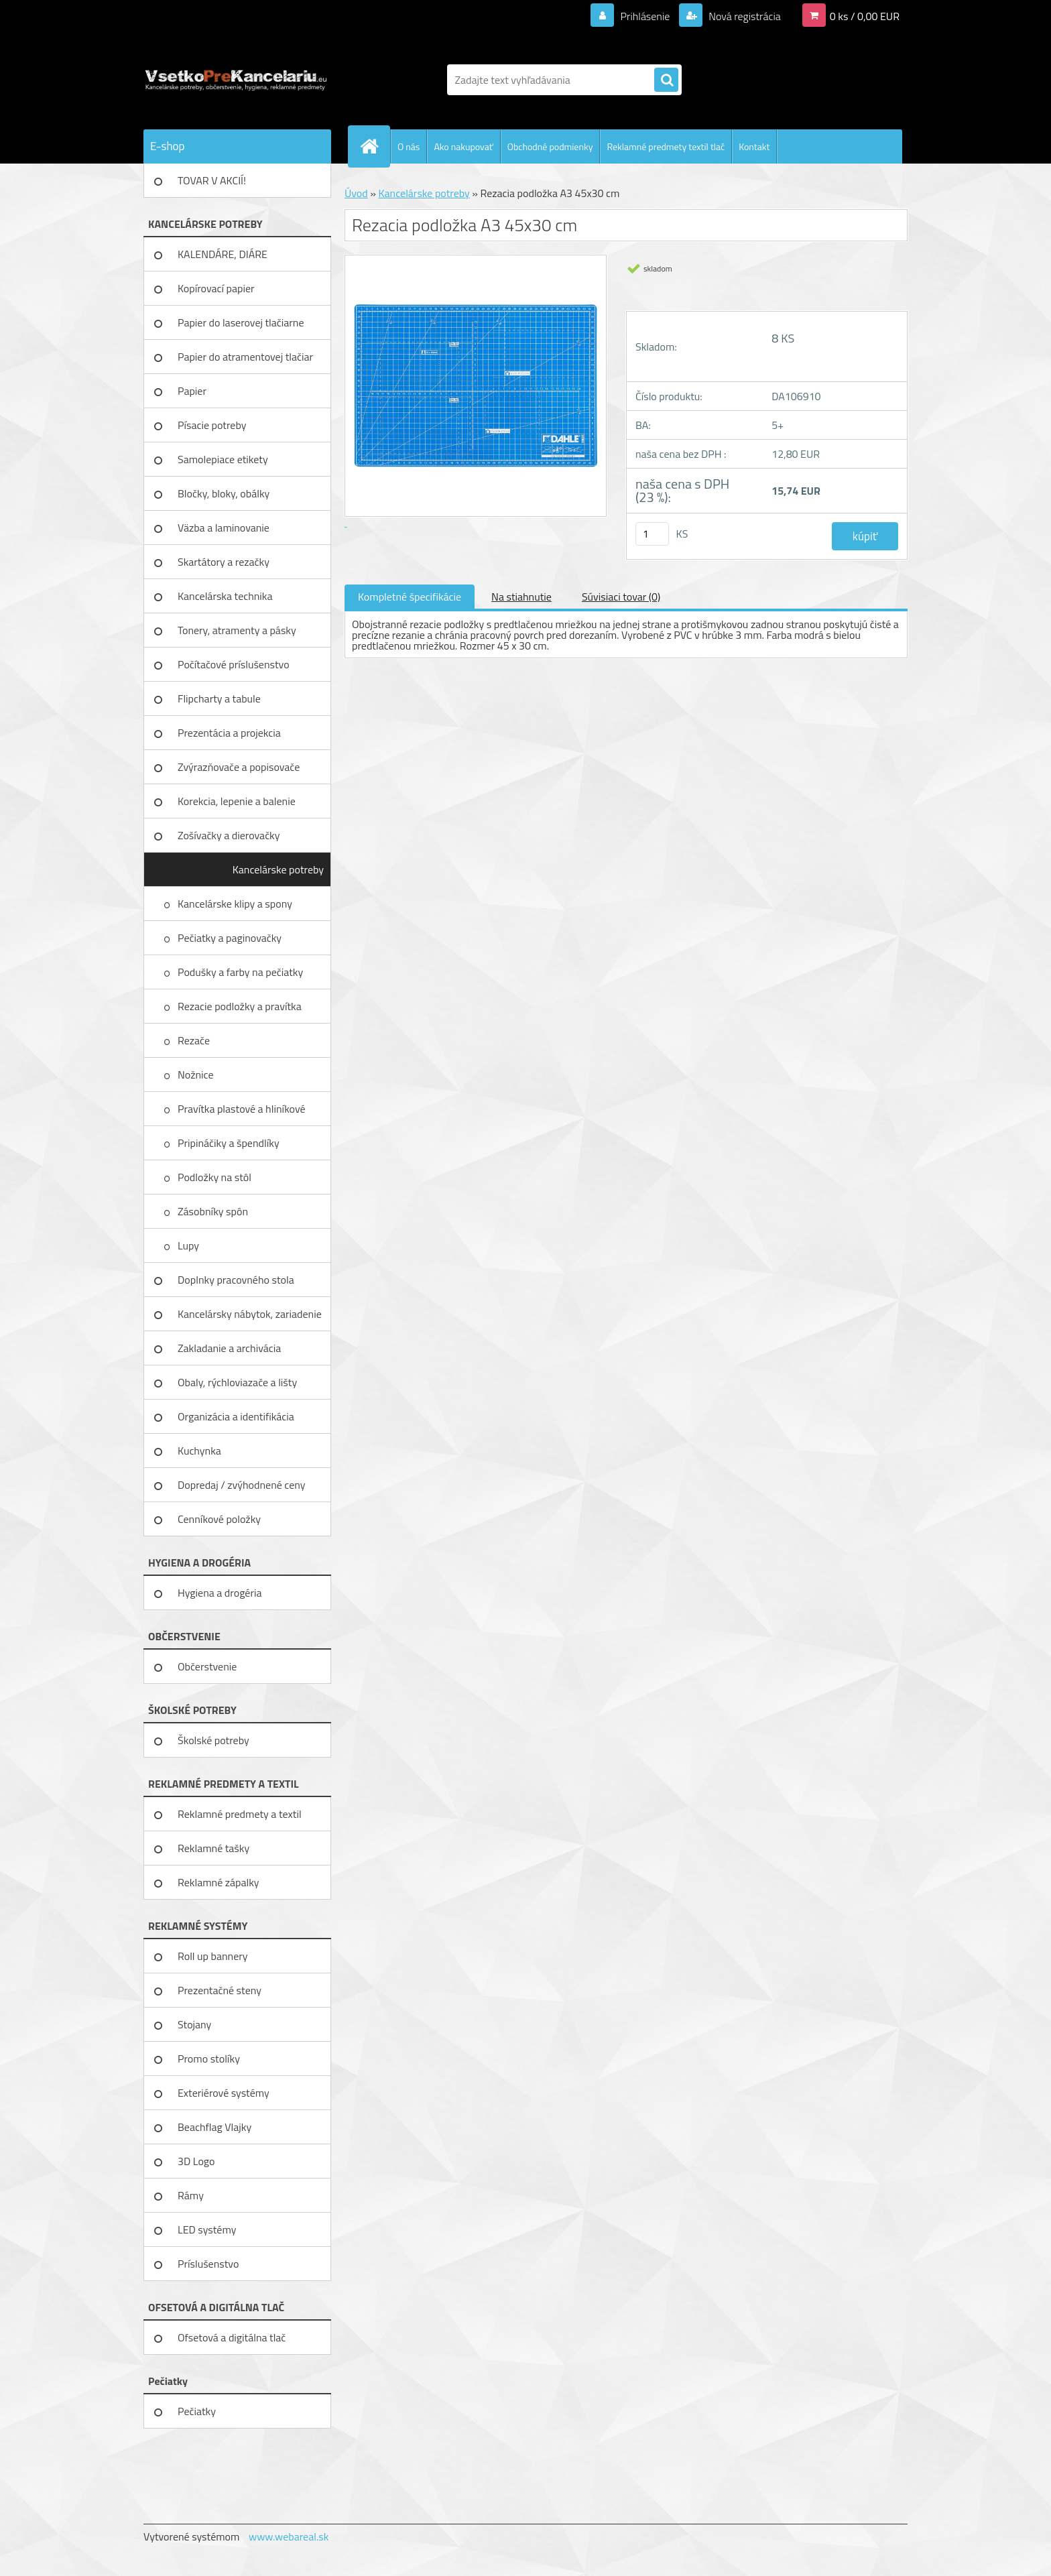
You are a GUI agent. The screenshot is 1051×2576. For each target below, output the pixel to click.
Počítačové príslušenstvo (234, 664)
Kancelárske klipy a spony (236, 904)
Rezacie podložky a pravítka (241, 1006)
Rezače (195, 1040)
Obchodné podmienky (550, 146)
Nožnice (197, 1074)
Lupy (190, 1245)
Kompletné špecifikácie (409, 597)
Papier (192, 391)
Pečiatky (197, 2411)
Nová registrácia (743, 16)
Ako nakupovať (463, 146)
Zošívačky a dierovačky (229, 835)
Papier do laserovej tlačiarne (241, 322)
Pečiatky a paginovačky (231, 938)
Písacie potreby (212, 425)
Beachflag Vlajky (214, 2127)
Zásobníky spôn (214, 1211)
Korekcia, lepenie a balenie (237, 801)
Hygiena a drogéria (220, 1593)
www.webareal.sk (289, 2536)
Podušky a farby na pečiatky (242, 972)
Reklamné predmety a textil (240, 1814)
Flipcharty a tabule (219, 698)
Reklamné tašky (213, 1848)
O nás (408, 146)
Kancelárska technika (225, 596)
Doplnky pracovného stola (236, 1280)
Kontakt (754, 146)
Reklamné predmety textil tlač (666, 146)
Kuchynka (199, 1451)
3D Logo (196, 2161)
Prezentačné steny (219, 1990)
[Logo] (235, 79)
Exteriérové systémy (223, 2093)
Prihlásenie (645, 16)
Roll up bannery (212, 1956)
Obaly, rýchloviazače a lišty (237, 1382)
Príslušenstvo (208, 2264)
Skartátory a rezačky (223, 562)
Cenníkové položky (219, 1519)
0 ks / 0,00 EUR (865, 16)
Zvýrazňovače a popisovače (239, 767)
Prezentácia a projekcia (229, 733)
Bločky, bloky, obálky (223, 493)
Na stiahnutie (521, 597)
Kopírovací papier (216, 288)
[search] (666, 80)
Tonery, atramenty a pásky (237, 630)
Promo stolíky (209, 2058)
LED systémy (207, 2229)
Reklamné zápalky (218, 1882)
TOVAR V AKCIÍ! (212, 180)
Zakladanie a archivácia (229, 1348)
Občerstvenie (207, 1666)
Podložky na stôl (215, 1177)
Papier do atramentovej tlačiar (245, 357)
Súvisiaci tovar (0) (621, 597)
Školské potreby (213, 1740)
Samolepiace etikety (223, 459)
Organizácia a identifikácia (236, 1416)
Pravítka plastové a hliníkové (243, 1109)
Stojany (194, 2024)
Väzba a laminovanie (223, 527)
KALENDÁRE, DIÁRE (222, 254)
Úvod (356, 193)
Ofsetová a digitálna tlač (232, 2337)
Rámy (191, 2195)
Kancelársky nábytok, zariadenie (250, 1314)
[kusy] (652, 534)
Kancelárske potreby (278, 869)
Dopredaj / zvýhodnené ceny (242, 1485)
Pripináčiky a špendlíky (230, 1143)
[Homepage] (374, 146)
